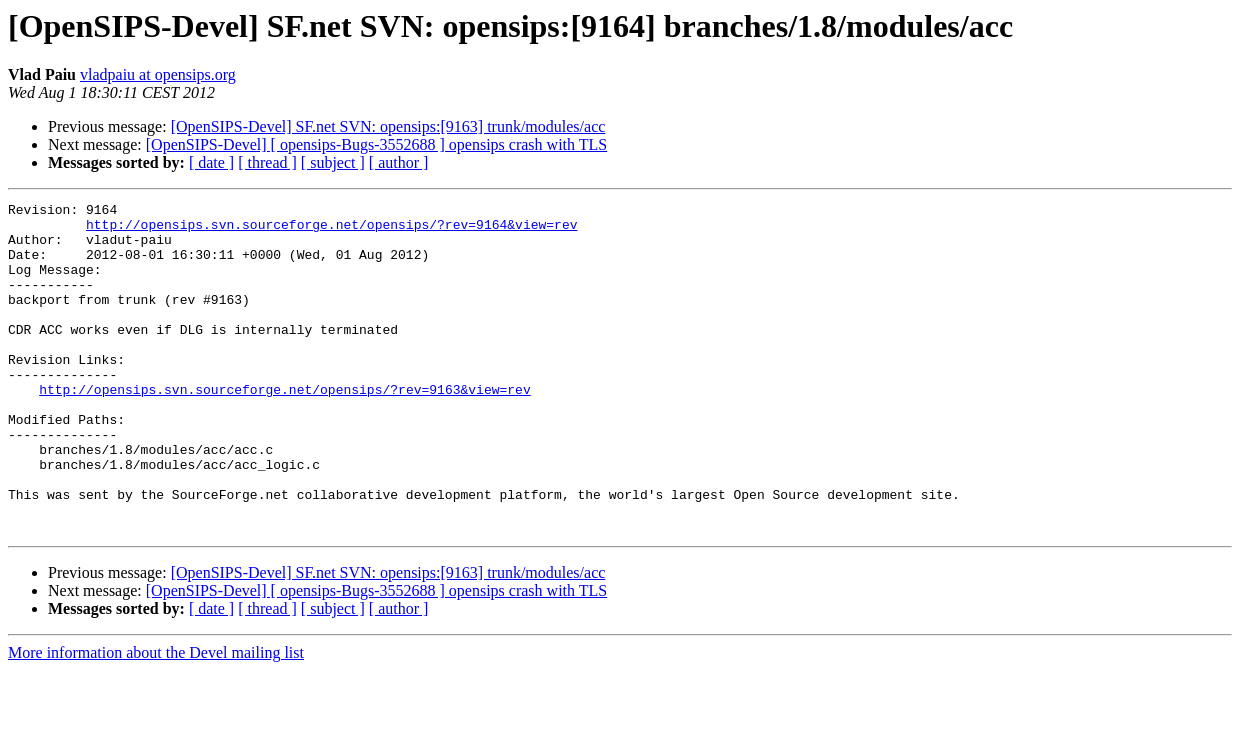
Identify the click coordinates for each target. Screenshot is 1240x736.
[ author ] (399, 162)
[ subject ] (333, 162)
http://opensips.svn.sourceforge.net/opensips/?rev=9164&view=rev (331, 230)
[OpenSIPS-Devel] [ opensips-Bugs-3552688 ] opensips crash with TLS (376, 144)
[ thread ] (267, 162)
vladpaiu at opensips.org (158, 74)
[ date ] (211, 162)
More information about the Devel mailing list (156, 718)
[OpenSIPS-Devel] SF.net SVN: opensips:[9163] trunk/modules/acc (388, 126)
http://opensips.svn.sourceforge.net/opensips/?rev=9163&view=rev (284, 428)
